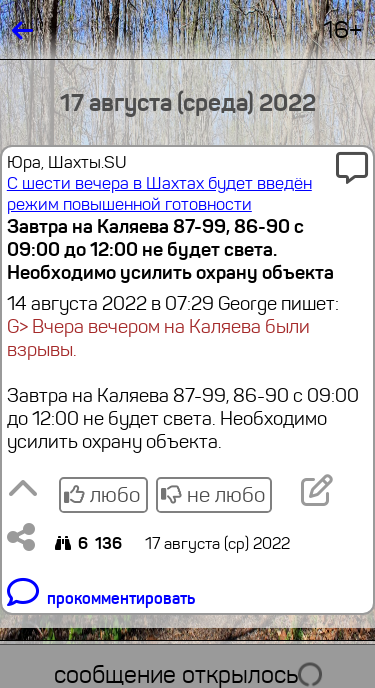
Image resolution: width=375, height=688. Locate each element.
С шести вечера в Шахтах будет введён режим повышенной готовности (159, 194)
